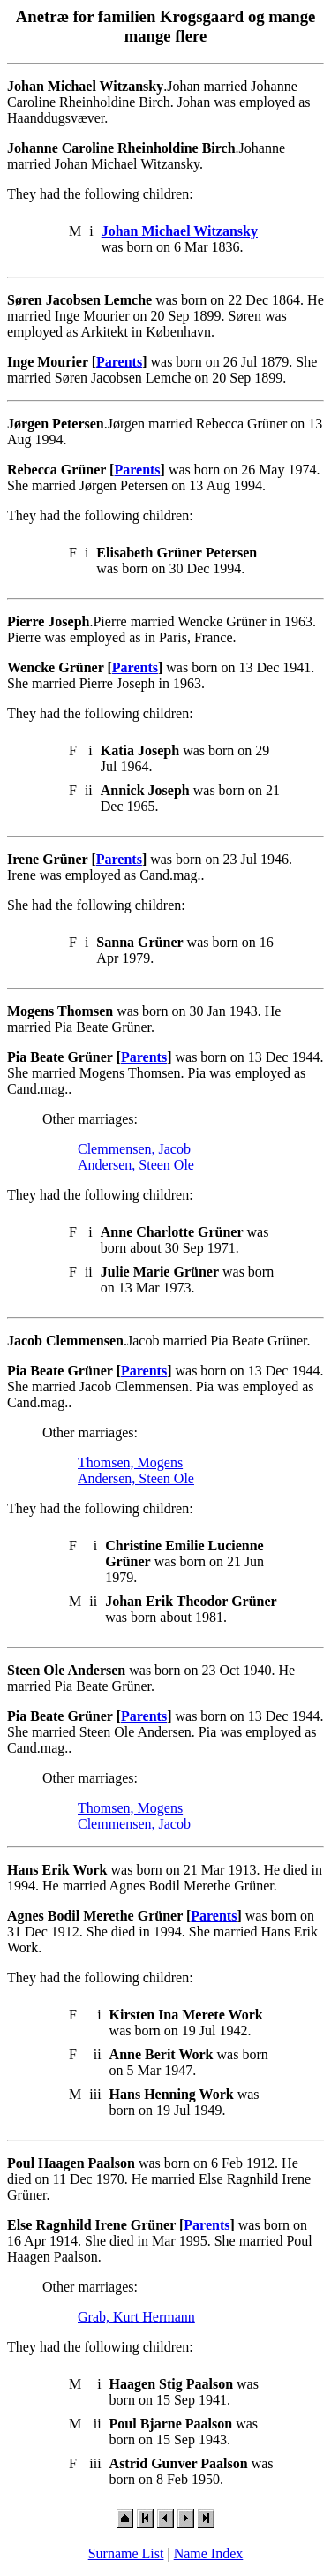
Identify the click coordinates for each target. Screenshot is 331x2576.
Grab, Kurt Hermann (136, 2316)
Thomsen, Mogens (130, 1462)
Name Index (209, 2553)
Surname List (126, 2553)
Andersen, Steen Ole (136, 1164)
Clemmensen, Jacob (134, 1148)
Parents (119, 361)
